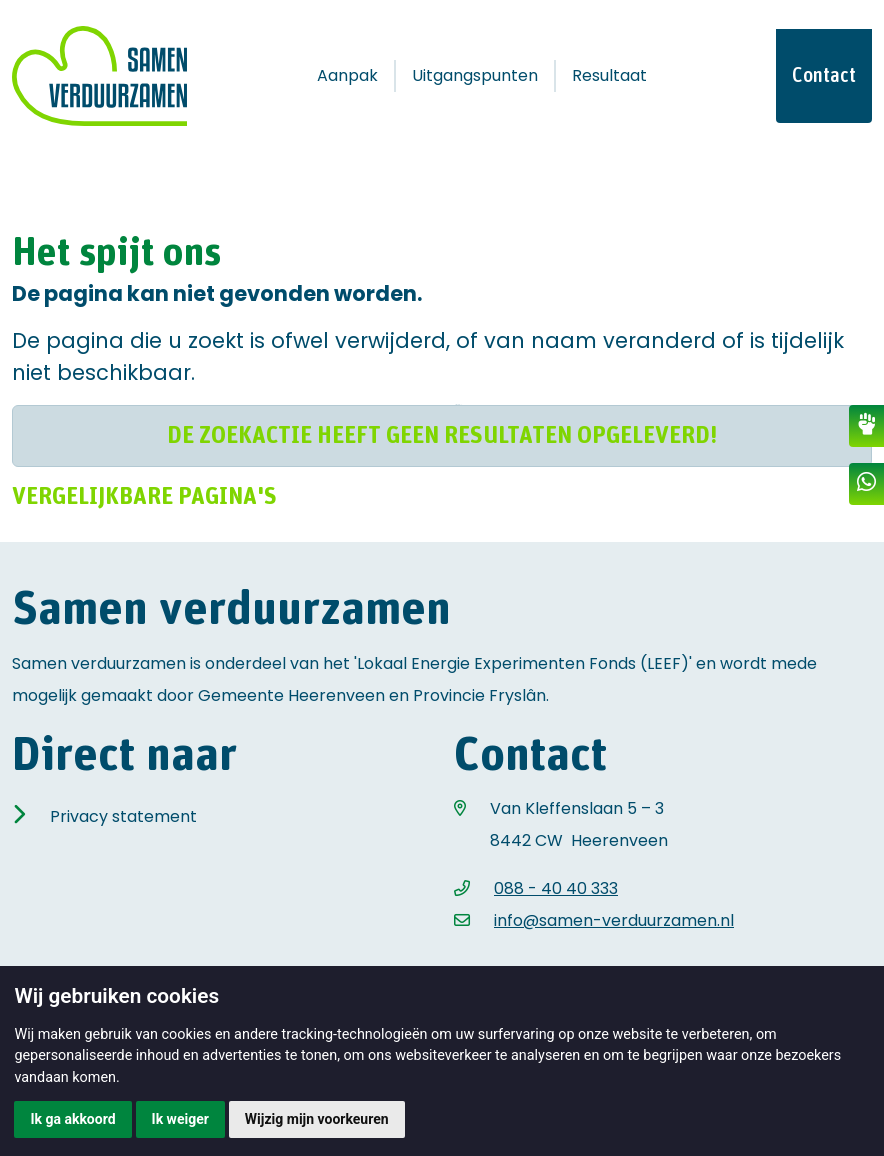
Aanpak (347, 75)
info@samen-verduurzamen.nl (614, 920)
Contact (824, 76)
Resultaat (609, 75)
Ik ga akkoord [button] (72, 1119)
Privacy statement (123, 816)
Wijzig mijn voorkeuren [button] (317, 1119)
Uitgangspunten (475, 75)
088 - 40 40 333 (556, 888)
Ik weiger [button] (180, 1119)
